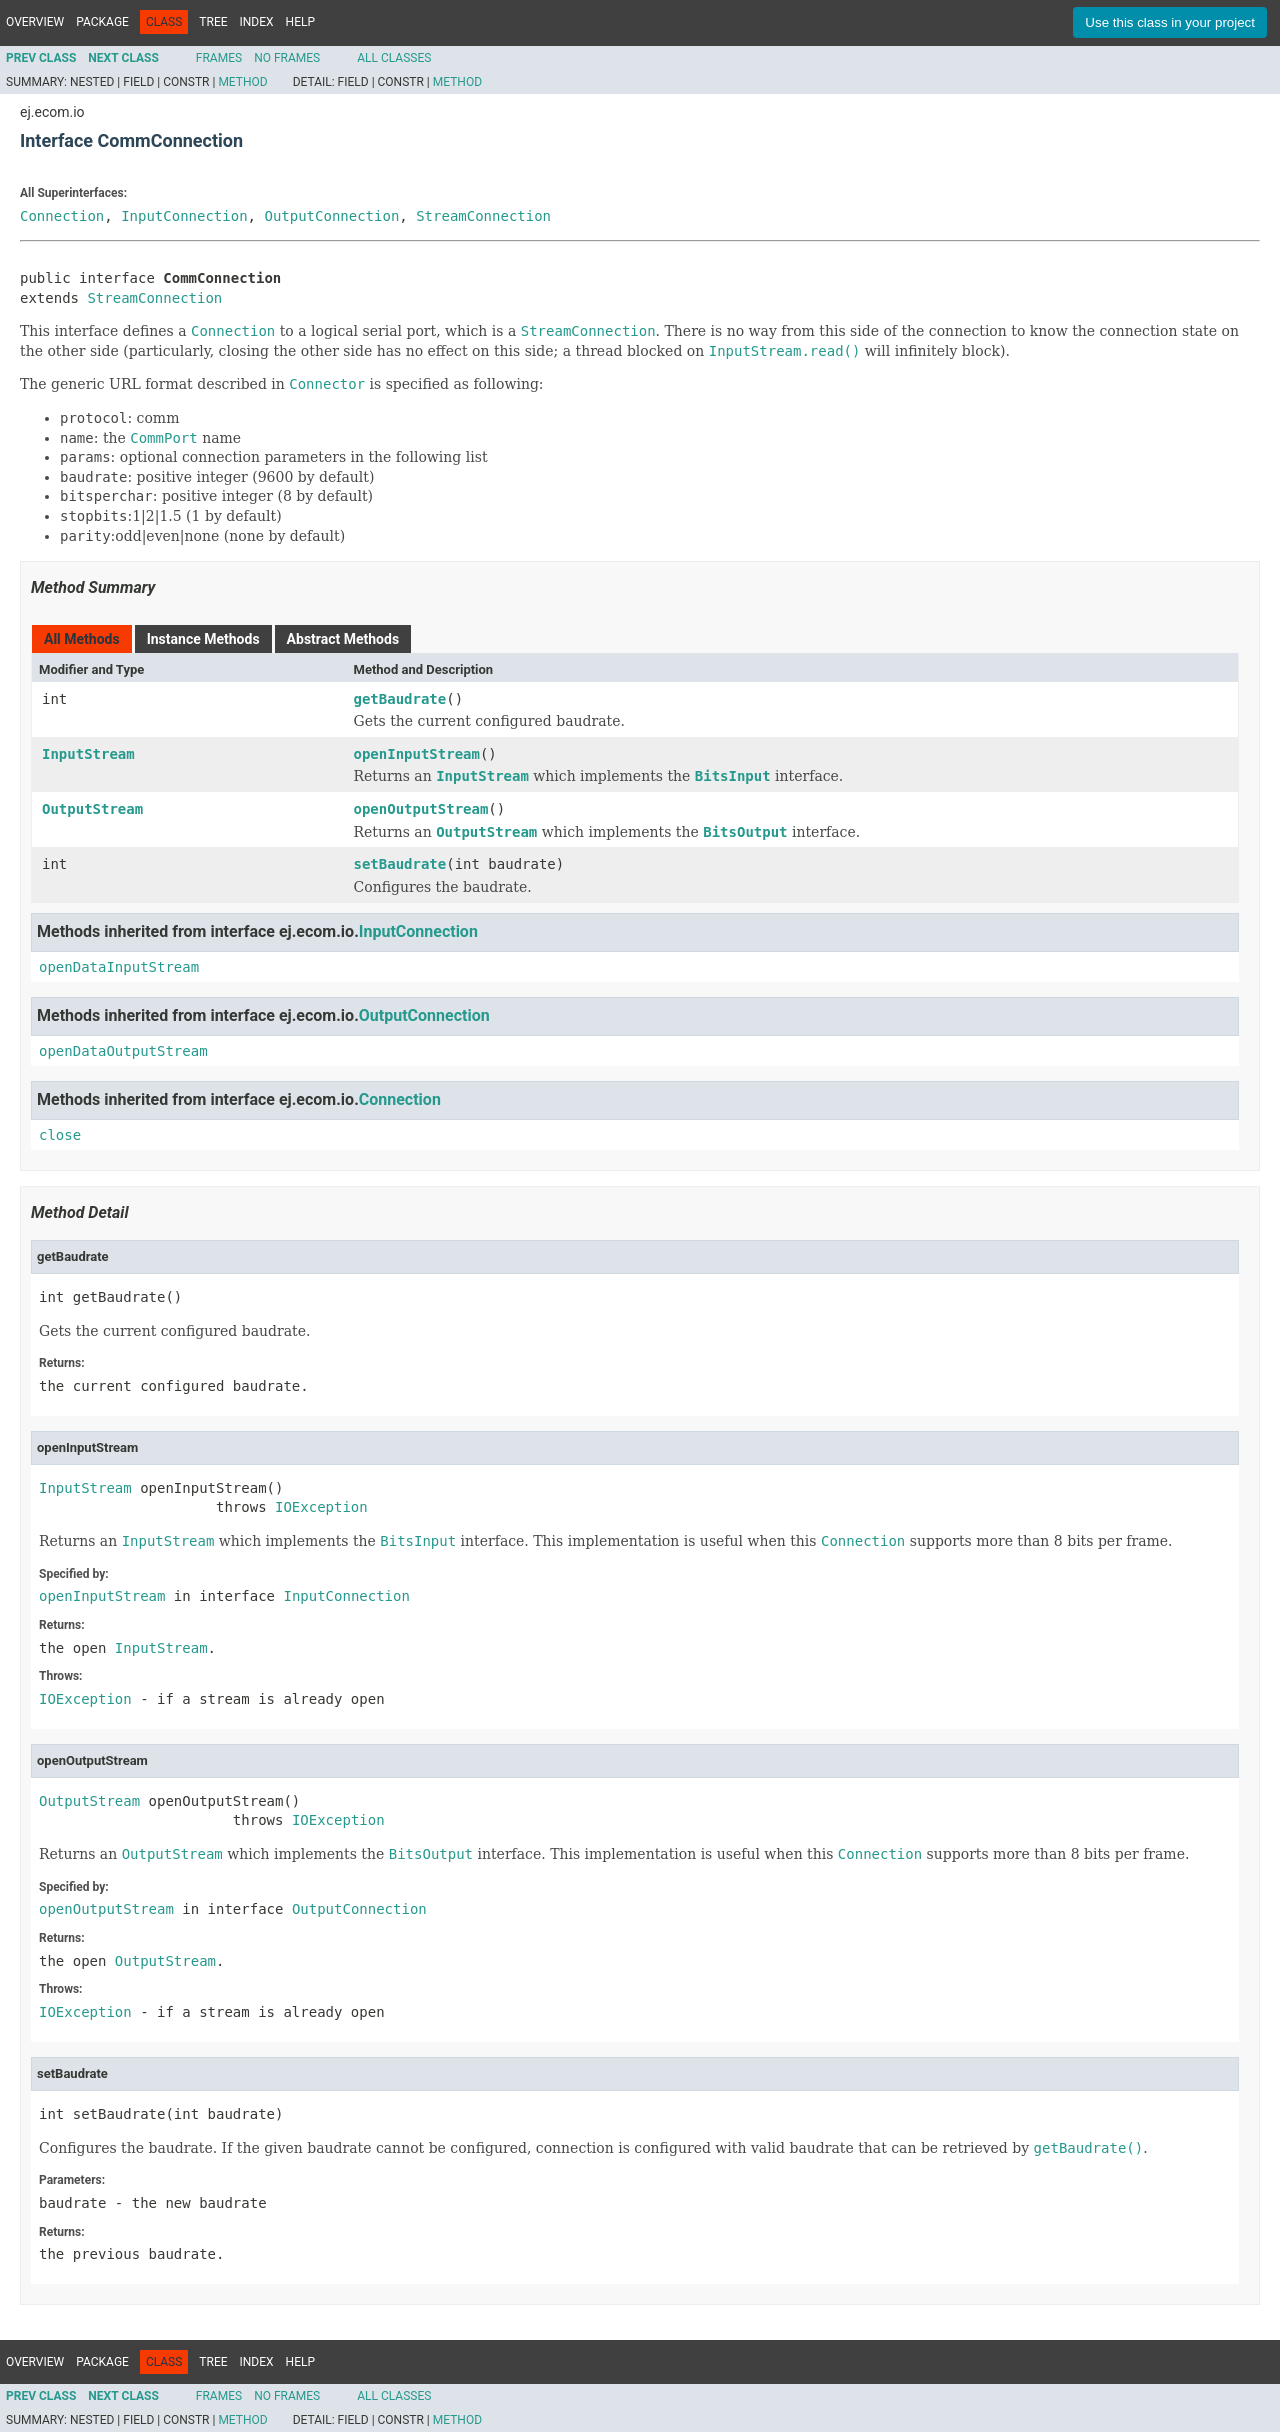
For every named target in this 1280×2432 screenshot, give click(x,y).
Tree (213, 22)
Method (242, 82)
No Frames (287, 58)
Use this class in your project (1170, 22)
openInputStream (417, 754)
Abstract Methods (343, 639)
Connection (62, 216)
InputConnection (184, 216)
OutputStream (92, 809)
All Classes (394, 58)
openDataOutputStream (123, 1051)
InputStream (88, 754)
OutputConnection (331, 216)
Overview (35, 22)
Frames (219, 58)
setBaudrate (400, 864)
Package (102, 22)
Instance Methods (203, 639)
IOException (321, 1507)
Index (257, 22)
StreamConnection (483, 216)
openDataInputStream (119, 967)
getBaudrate (400, 699)
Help (300, 22)
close (60, 1135)
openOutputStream (421, 809)
